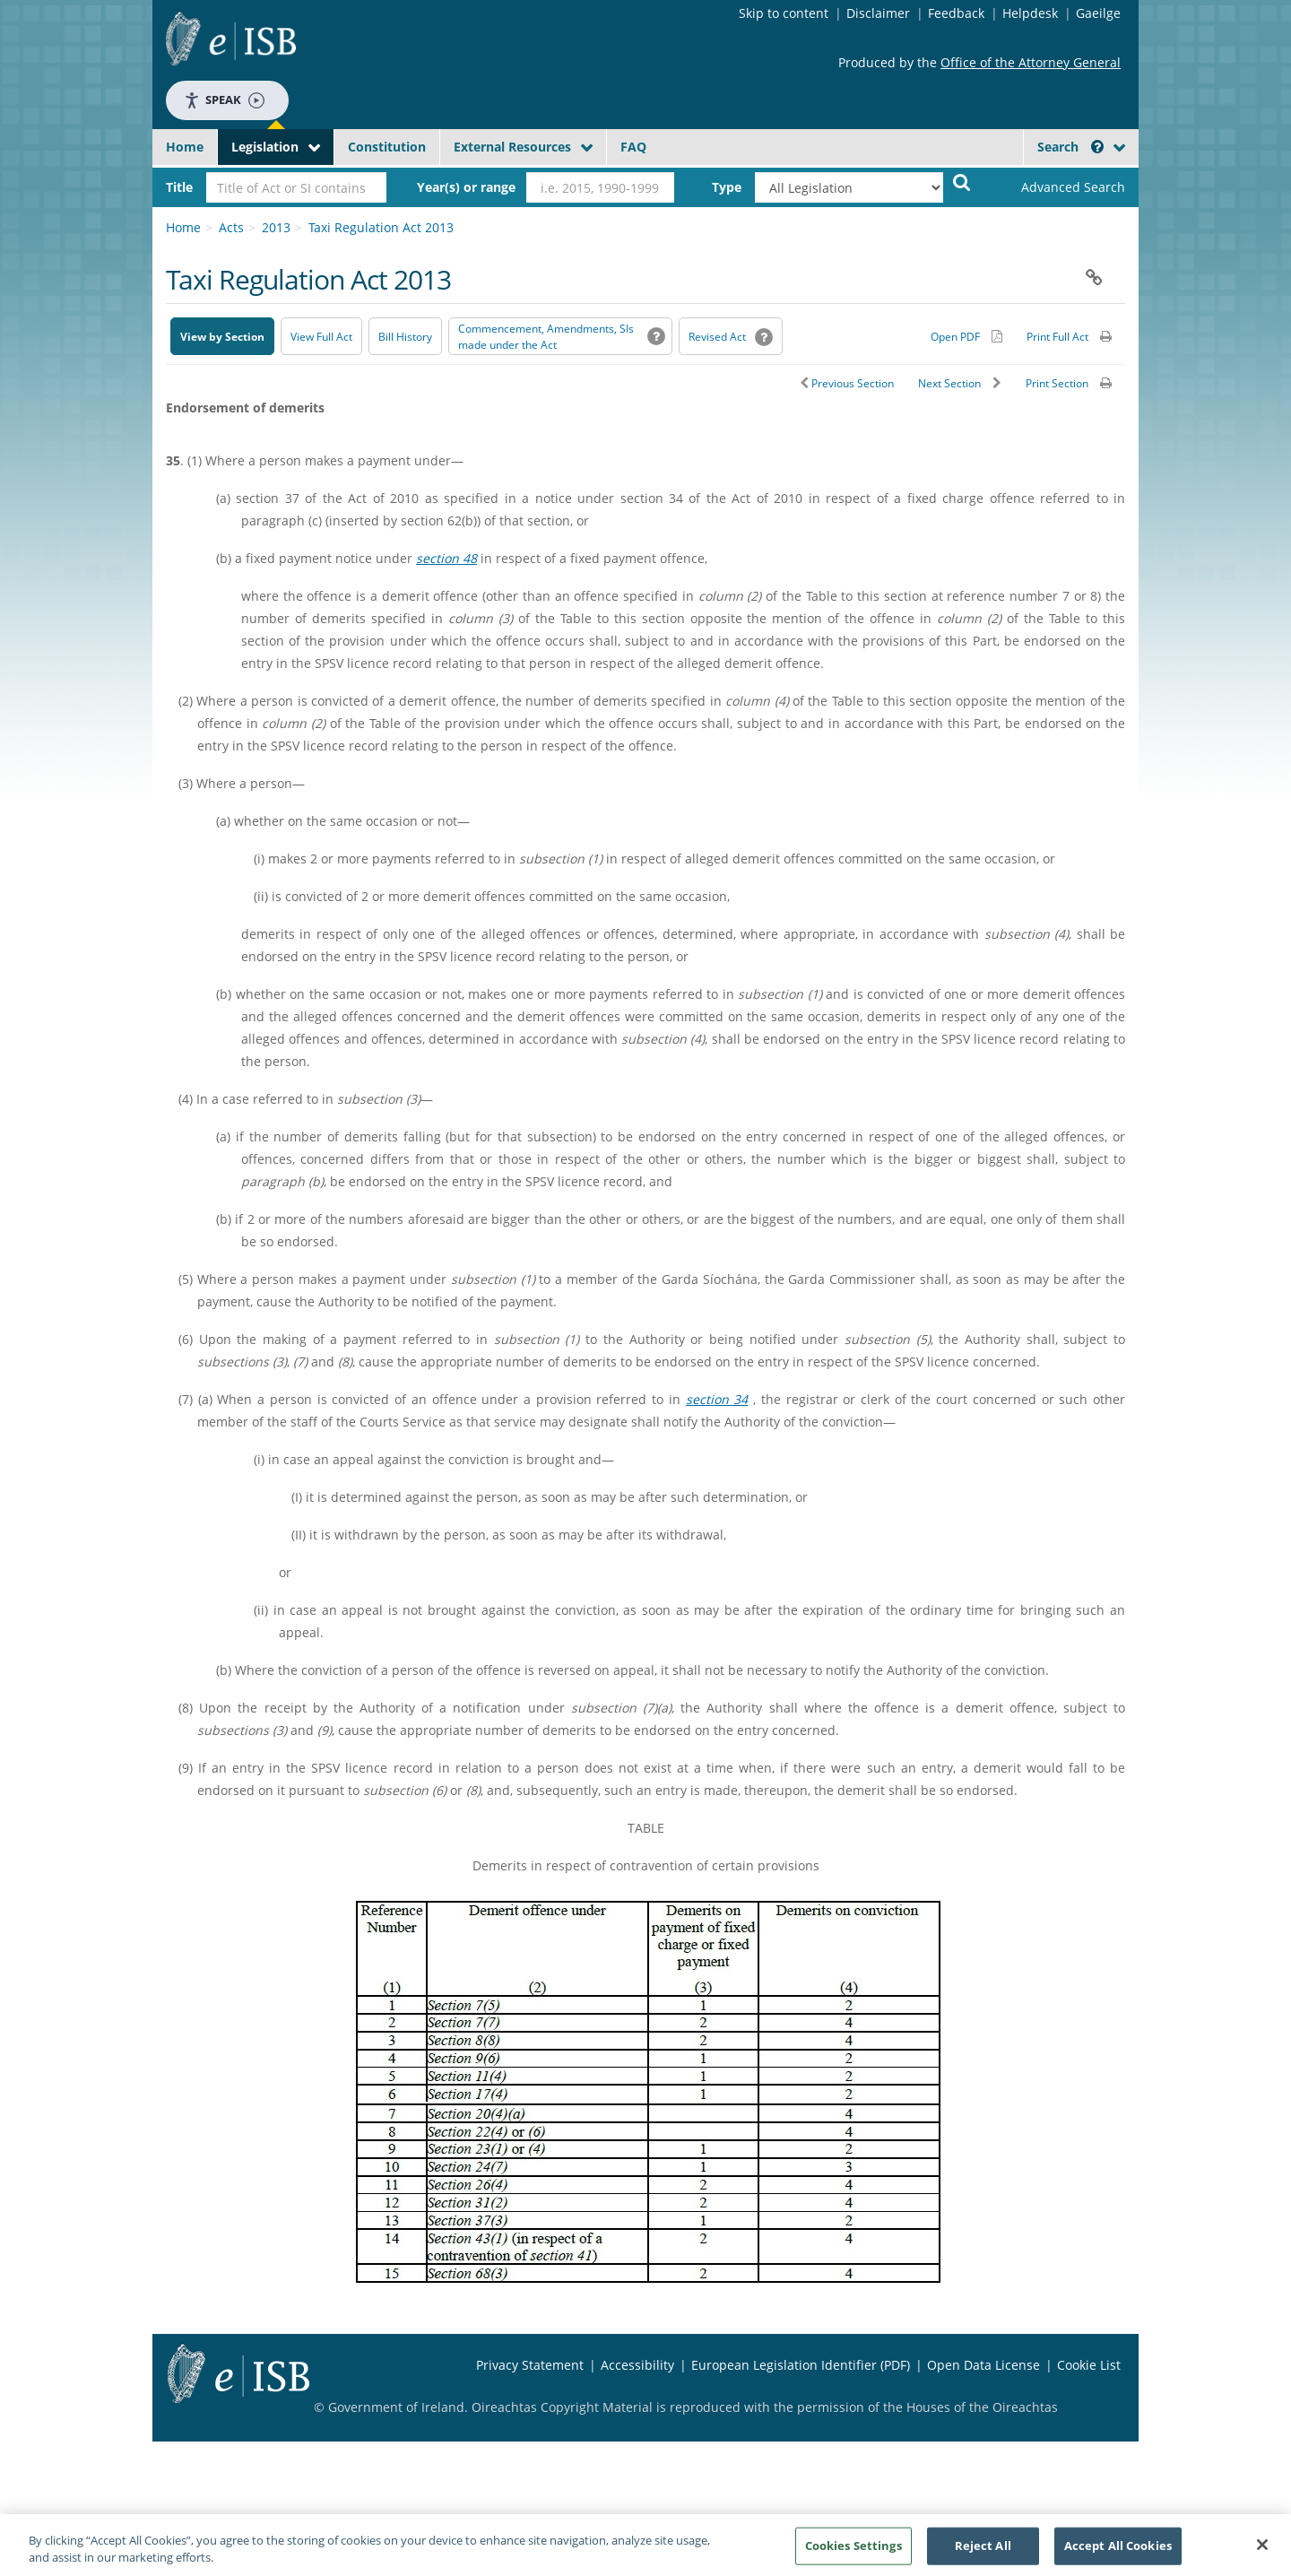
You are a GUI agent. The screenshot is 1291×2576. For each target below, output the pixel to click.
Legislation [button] (265, 146)
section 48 (446, 558)
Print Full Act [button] (1057, 336)
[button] (1097, 146)
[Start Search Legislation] (962, 181)
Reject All (983, 2552)
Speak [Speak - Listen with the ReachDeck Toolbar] (224, 99)
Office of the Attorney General (1030, 62)
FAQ (633, 146)
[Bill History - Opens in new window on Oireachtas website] (405, 336)
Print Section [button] (1057, 383)
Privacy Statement (530, 2364)
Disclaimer (878, 13)
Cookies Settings (853, 2552)
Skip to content (783, 13)
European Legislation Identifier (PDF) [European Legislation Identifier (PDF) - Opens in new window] (800, 2364)
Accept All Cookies (1118, 2552)
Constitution (387, 146)
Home (185, 146)
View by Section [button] (222, 336)
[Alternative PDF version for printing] (966, 336)
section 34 (717, 1399)
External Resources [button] (512, 146)
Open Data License (983, 2364)
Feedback (956, 13)
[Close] (1262, 2552)
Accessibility (637, 2364)
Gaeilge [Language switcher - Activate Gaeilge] (1098, 13)
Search (1070, 146)
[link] (1058, 187)
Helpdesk (1030, 13)
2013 (276, 227)
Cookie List (1089, 2364)
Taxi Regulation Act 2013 (381, 227)
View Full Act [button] (321, 336)
